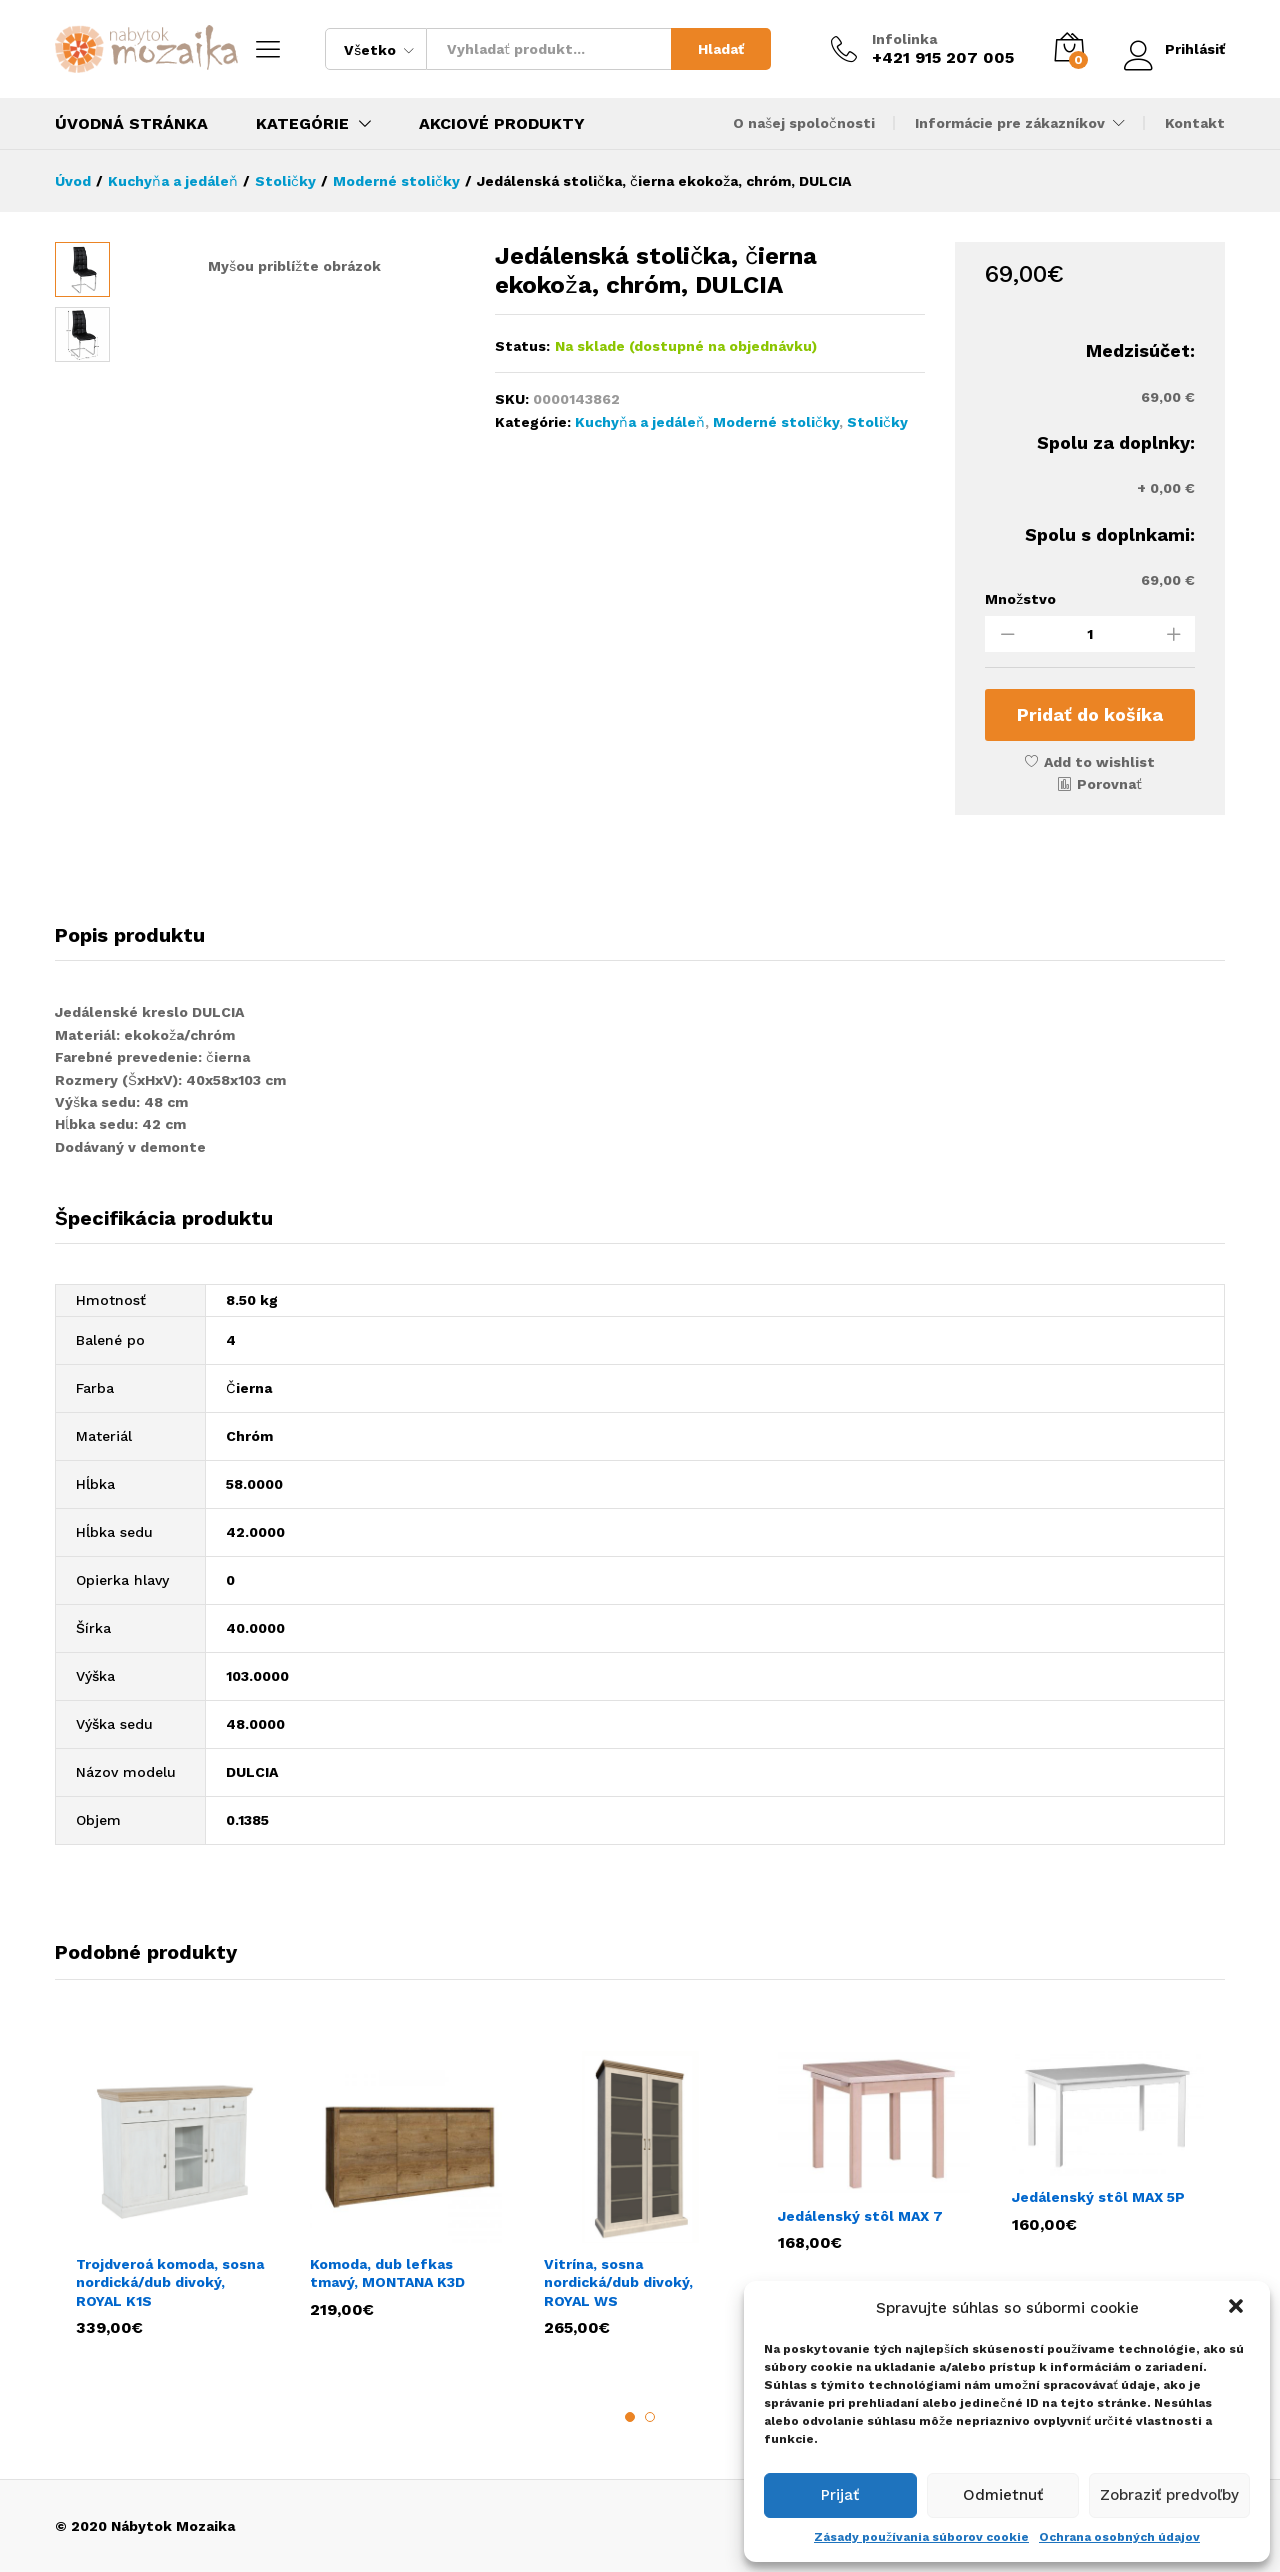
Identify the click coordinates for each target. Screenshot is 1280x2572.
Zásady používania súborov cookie (921, 2537)
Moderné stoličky (776, 422)
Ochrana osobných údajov (1119, 2537)
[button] (1238, 2308)
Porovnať (1109, 784)
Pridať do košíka (1090, 714)
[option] (172, 2193)
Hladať (720, 49)
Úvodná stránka (131, 124)
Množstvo (1020, 599)
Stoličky (877, 422)
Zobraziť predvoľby (1169, 2495)
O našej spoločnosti (804, 123)
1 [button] (630, 2417)
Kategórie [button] (302, 124)
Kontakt (1195, 123)
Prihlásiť (1174, 48)
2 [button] (650, 2417)
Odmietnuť (1003, 2495)
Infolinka (903, 39)
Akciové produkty (502, 124)
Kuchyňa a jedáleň (640, 422)
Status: (522, 346)
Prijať (840, 2495)
